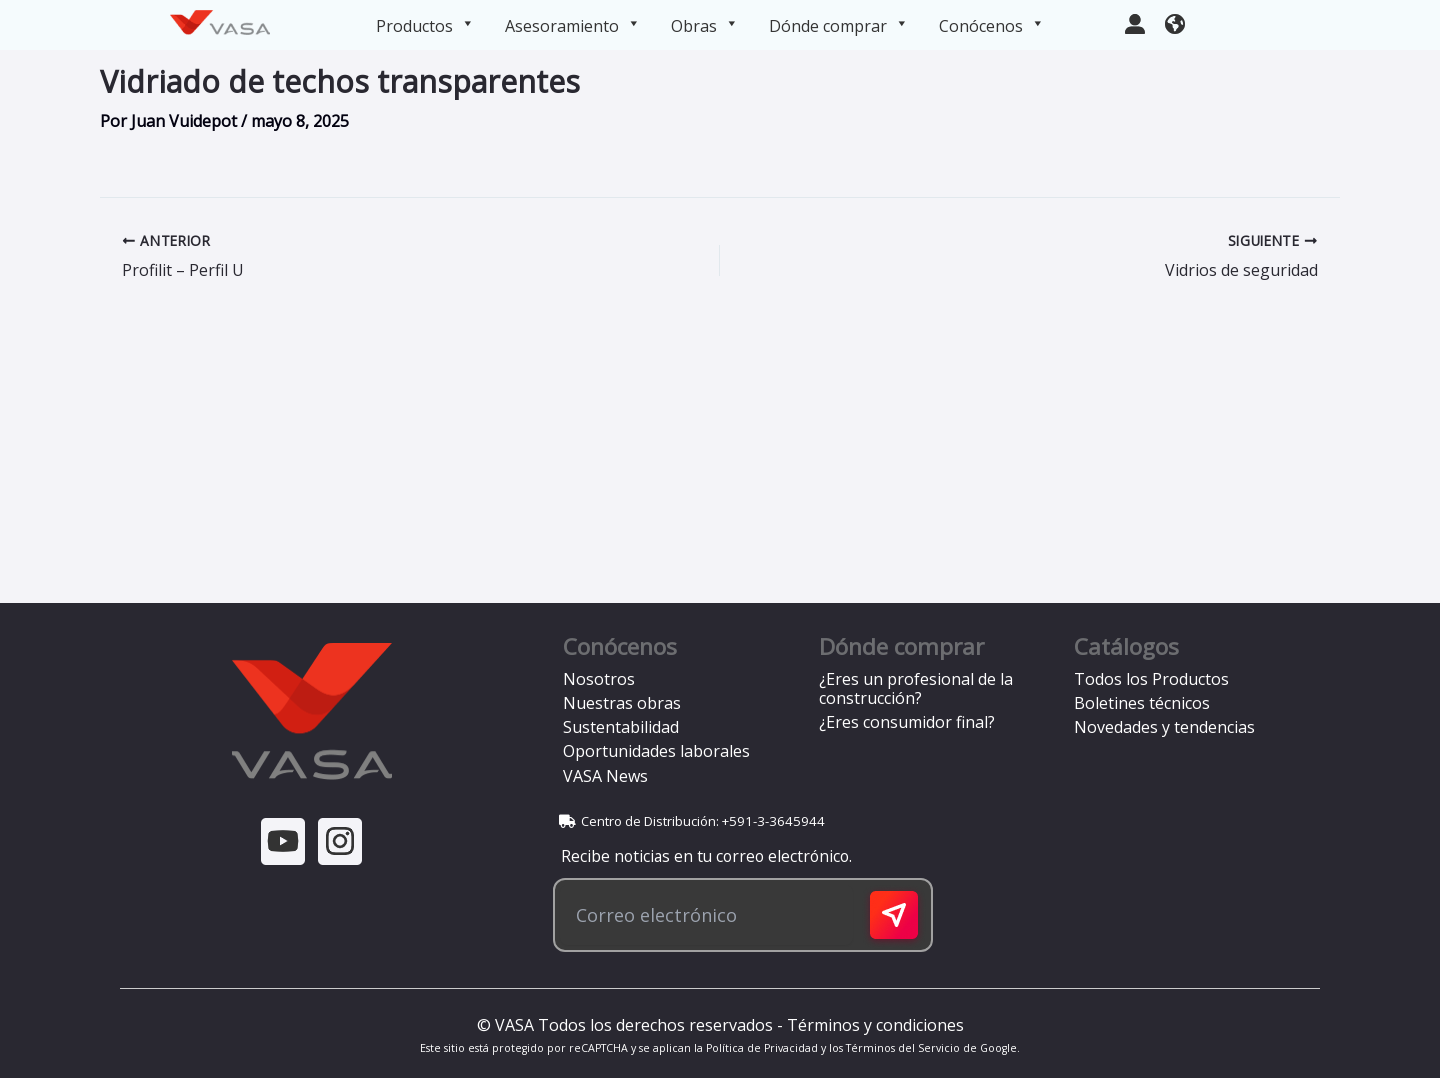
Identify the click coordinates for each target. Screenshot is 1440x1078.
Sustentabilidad (621, 727)
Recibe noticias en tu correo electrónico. (702, 856)
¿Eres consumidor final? (907, 722)
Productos (425, 26)
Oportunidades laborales (656, 751)
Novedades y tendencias (1164, 727)
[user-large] (1135, 21)
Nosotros (599, 679)
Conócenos (992, 26)
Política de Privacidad (762, 1048)
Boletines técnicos (1142, 703)
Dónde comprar (839, 26)
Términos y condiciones (875, 1025)
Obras (705, 26)
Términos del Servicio (903, 1048)
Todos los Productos (1151, 679)
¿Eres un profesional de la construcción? (916, 688)
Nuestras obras (622, 703)
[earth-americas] (1175, 21)
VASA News (605, 776)
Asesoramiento (573, 26)
